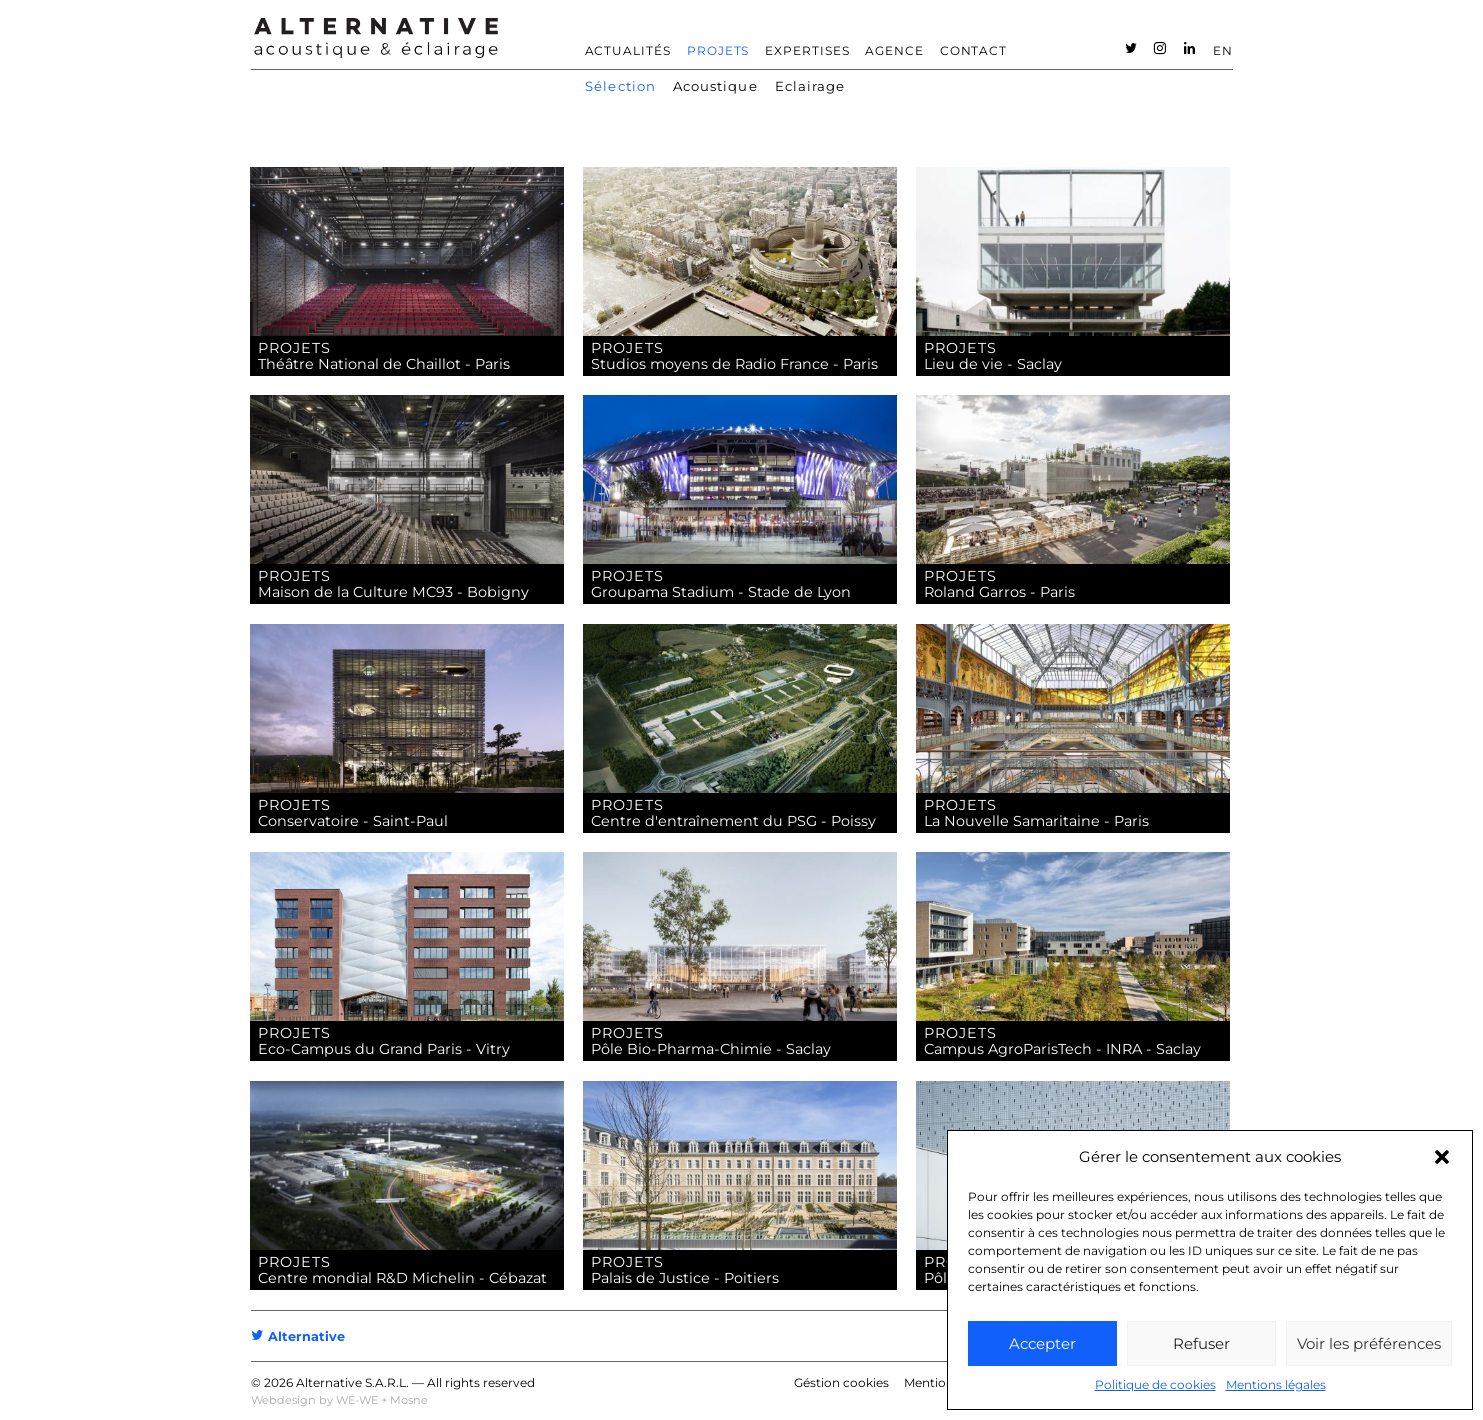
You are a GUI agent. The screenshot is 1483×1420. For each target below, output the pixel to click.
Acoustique (715, 86)
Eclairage (810, 86)
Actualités (628, 50)
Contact (974, 50)
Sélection (620, 86)
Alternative (298, 1336)
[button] (1442, 1157)
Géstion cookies (841, 1382)
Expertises (807, 50)
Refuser (1201, 1343)
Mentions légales (1276, 1384)
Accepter (1042, 1343)
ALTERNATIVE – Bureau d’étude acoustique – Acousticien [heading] (376, 38)
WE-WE (357, 1400)
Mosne (409, 1400)
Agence (894, 50)
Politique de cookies (1155, 1384)
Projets (718, 50)
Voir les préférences (1369, 1343)
